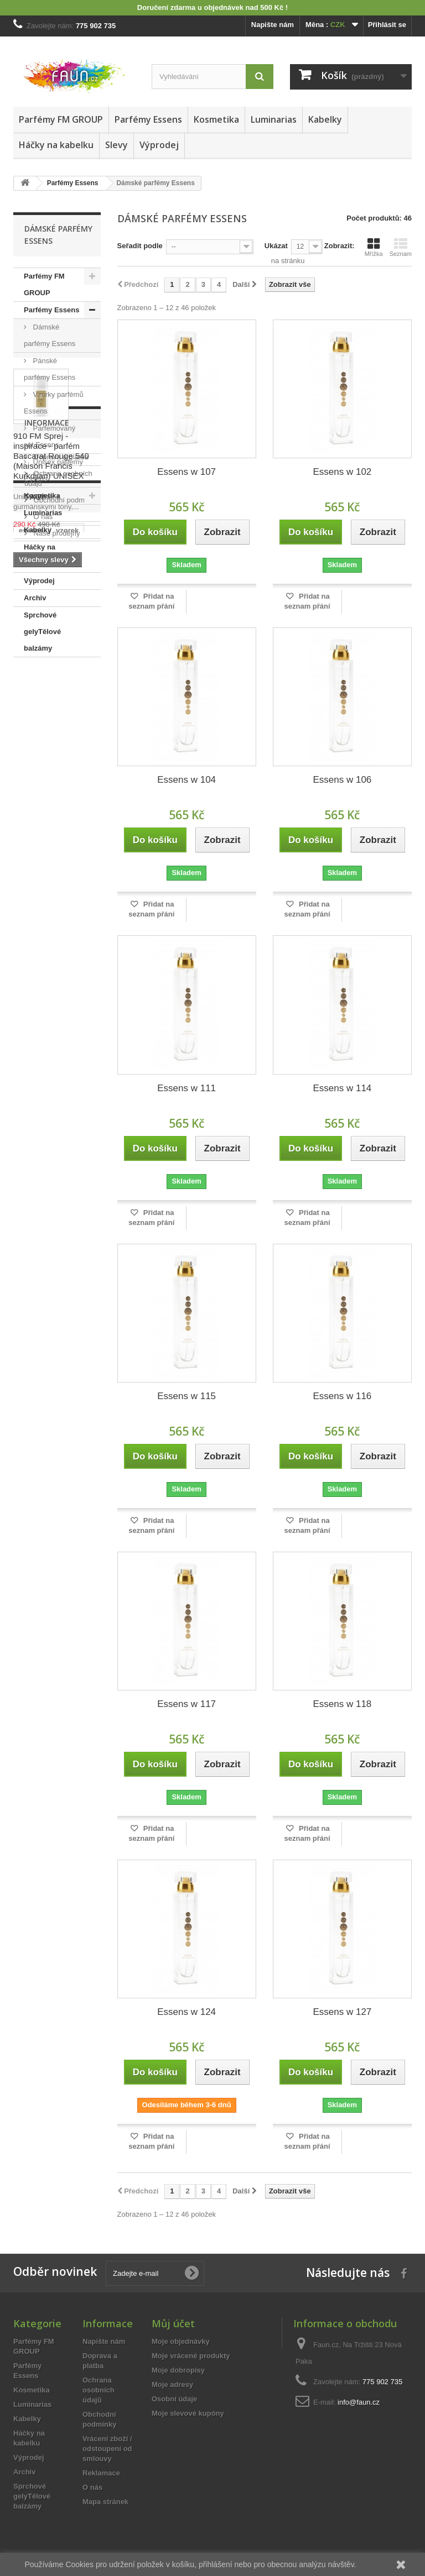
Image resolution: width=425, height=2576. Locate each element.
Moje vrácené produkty (191, 2356)
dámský (32, 1179)
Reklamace (101, 2473)
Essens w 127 (342, 2012)
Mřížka (374, 247)
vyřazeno (34, 1146)
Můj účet (173, 2323)
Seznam (401, 247)
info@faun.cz (359, 2402)
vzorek (67, 1129)
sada (27, 1163)
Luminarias (274, 119)
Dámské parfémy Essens (49, 335)
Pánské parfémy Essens (49, 369)
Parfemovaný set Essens (49, 436)
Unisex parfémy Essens (53, 470)
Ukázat (276, 246)
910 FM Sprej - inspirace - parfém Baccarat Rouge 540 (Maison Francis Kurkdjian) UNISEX (51, 804)
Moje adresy (172, 2384)
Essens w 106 (342, 779)
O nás (42, 1038)
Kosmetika (216, 119)
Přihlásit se (387, 24)
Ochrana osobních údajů (98, 2390)
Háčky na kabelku (56, 145)
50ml (71, 1146)
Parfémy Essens (148, 119)
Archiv (35, 598)
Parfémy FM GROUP (61, 119)
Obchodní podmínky (65, 1021)
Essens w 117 (186, 1704)
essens (31, 1129)
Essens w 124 (186, 2012)
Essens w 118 (342, 1704)
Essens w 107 (186, 472)
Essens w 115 (186, 1396)
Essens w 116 (342, 1396)
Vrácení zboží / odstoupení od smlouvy (107, 2448)
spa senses (38, 1196)
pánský (70, 1179)
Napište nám (272, 24)
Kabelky (325, 119)
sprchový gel (41, 1212)
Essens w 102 (342, 472)
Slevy (116, 145)
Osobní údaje (174, 2399)
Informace (46, 948)
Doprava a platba (60, 978)
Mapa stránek (105, 2502)
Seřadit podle (140, 246)
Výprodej (159, 145)
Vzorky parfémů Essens (54, 402)
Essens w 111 (186, 1088)
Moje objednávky (181, 2341)
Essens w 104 (186, 779)
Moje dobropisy (178, 2370)
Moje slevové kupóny (188, 2413)
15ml (56, 1163)
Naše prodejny (56, 1054)
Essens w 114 (342, 1088)
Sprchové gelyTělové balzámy (42, 631)
